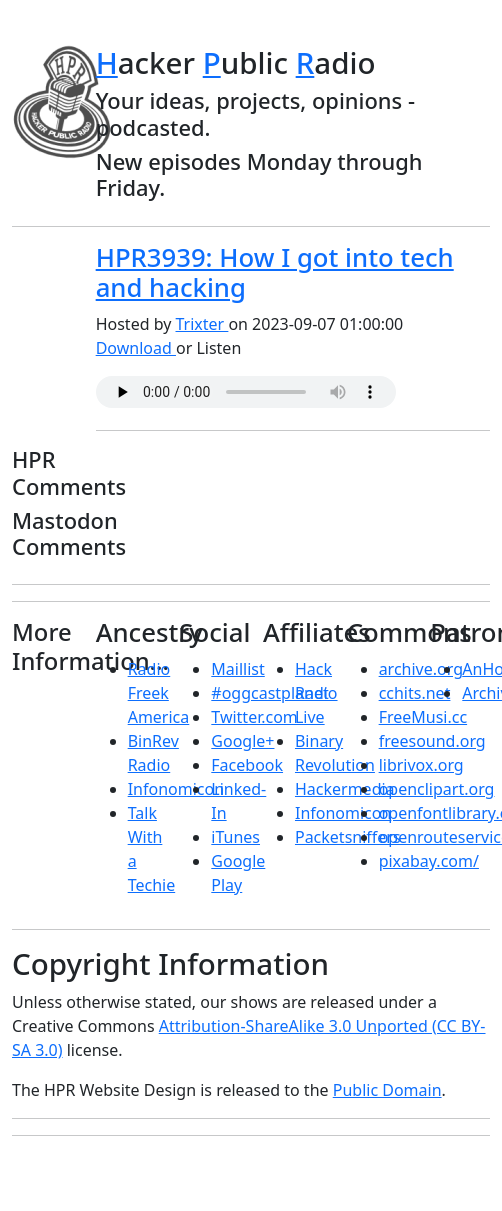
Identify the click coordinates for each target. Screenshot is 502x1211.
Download (136, 348)
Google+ (242, 741)
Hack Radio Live (316, 693)
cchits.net (415, 693)
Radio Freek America (159, 693)
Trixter (202, 324)
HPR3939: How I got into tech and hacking (275, 273)
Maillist (237, 669)
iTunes (235, 837)
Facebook (247, 765)
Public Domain (387, 1090)
